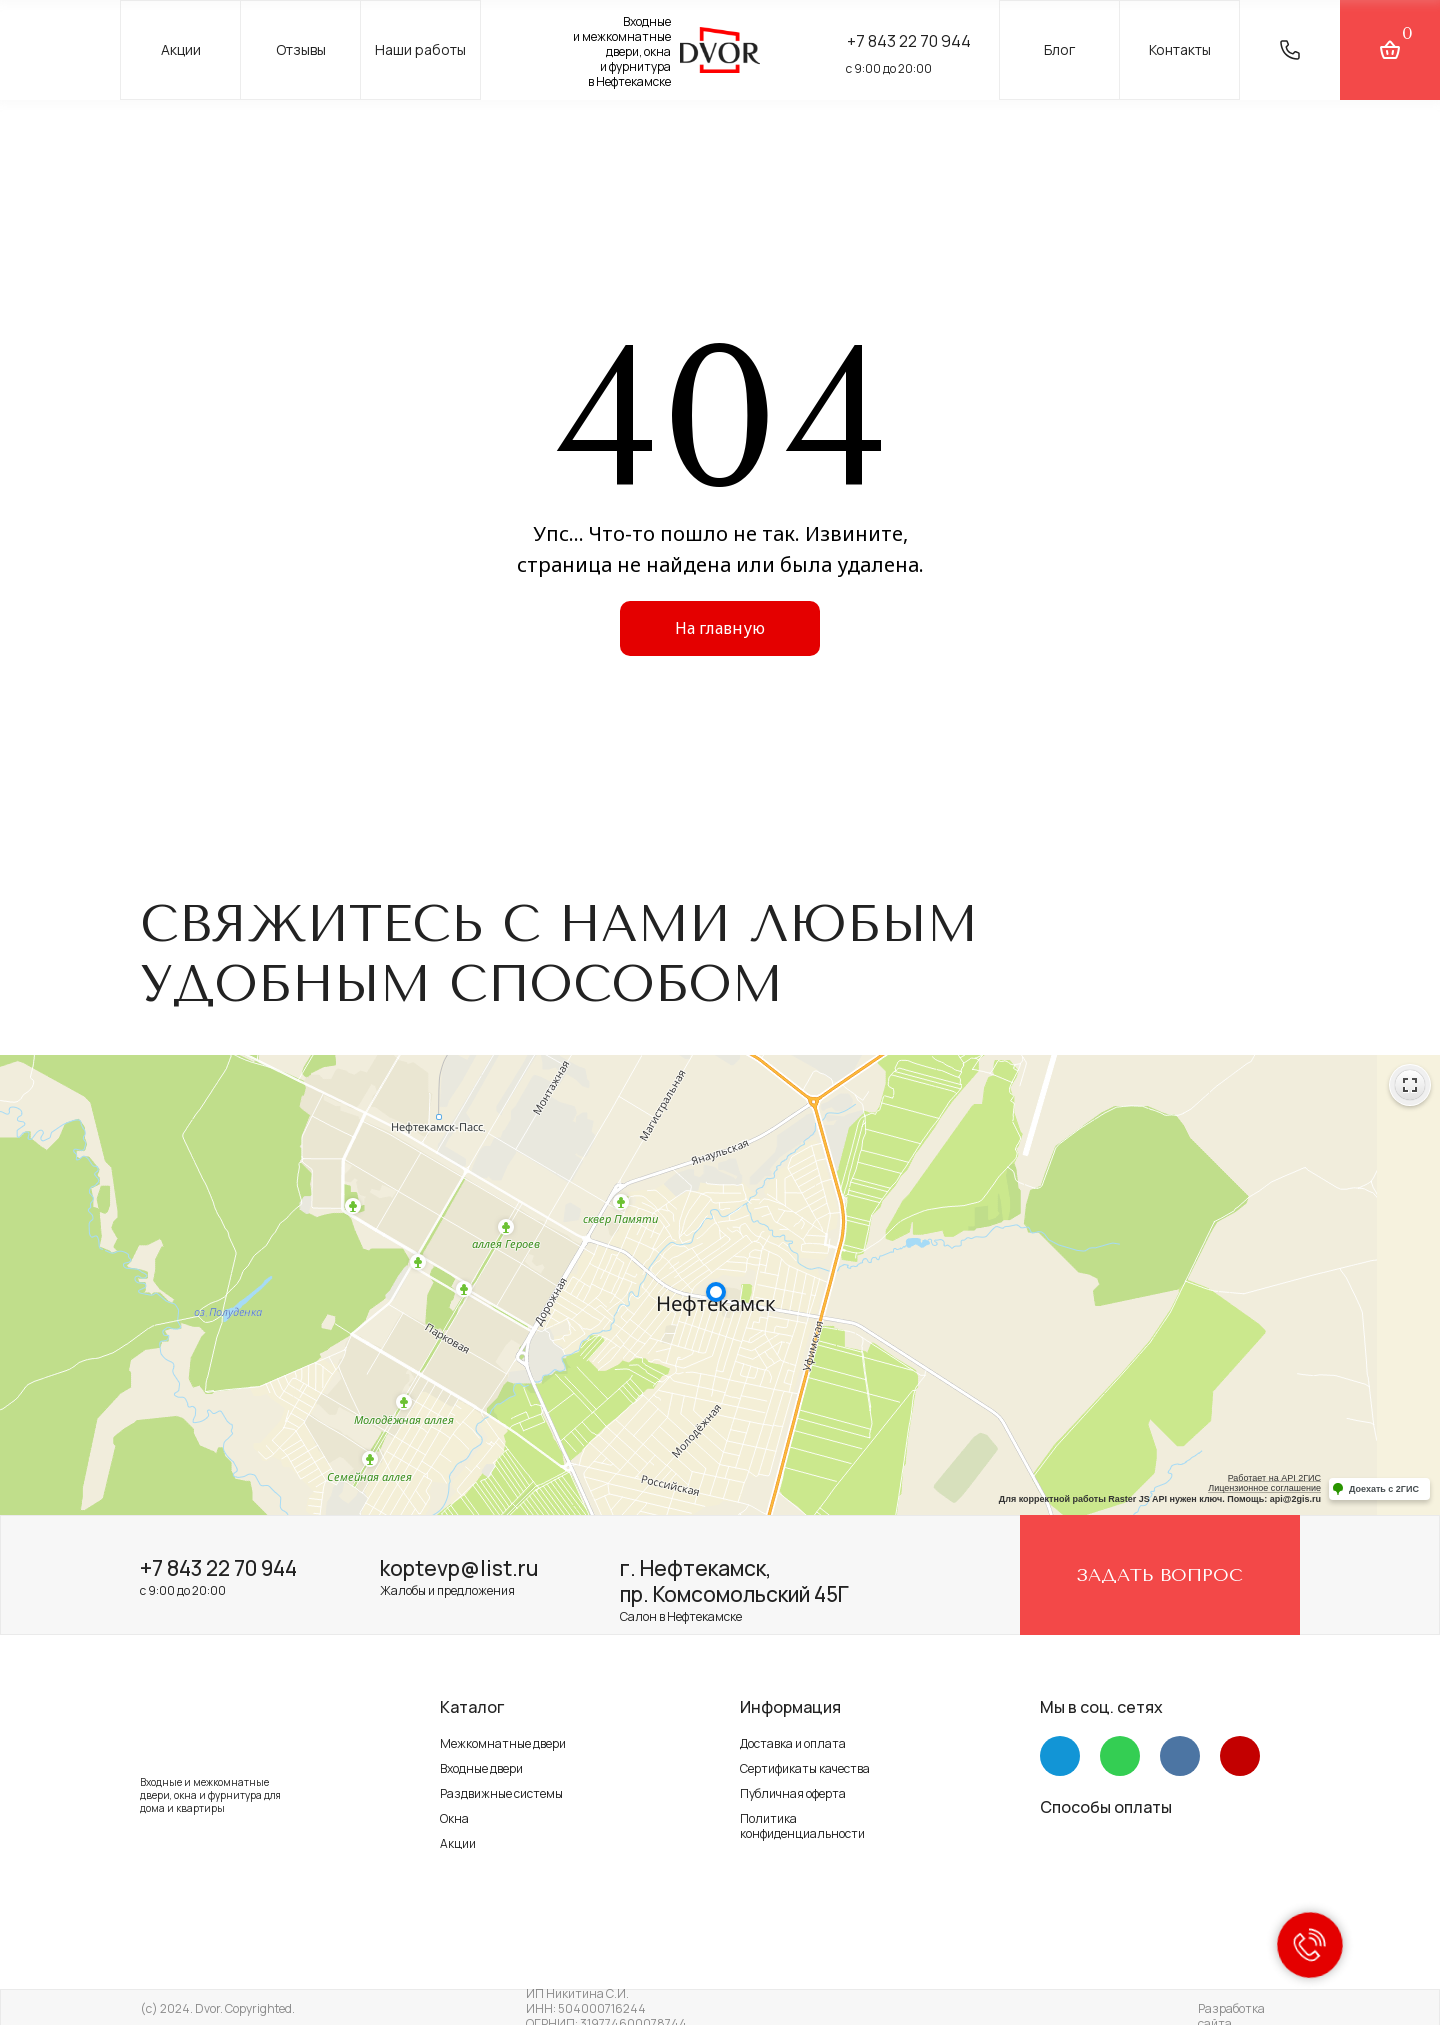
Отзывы (301, 49)
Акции (181, 49)
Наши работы (420, 49)
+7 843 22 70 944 (909, 41)
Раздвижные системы (501, 1793)
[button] (1290, 50)
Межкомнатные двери (503, 1743)
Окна (454, 1818)
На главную (720, 628)
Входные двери (481, 1768)
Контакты (1180, 49)
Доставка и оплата (793, 1743)
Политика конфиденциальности (802, 1826)
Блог (1059, 49)
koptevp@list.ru (459, 1568)
